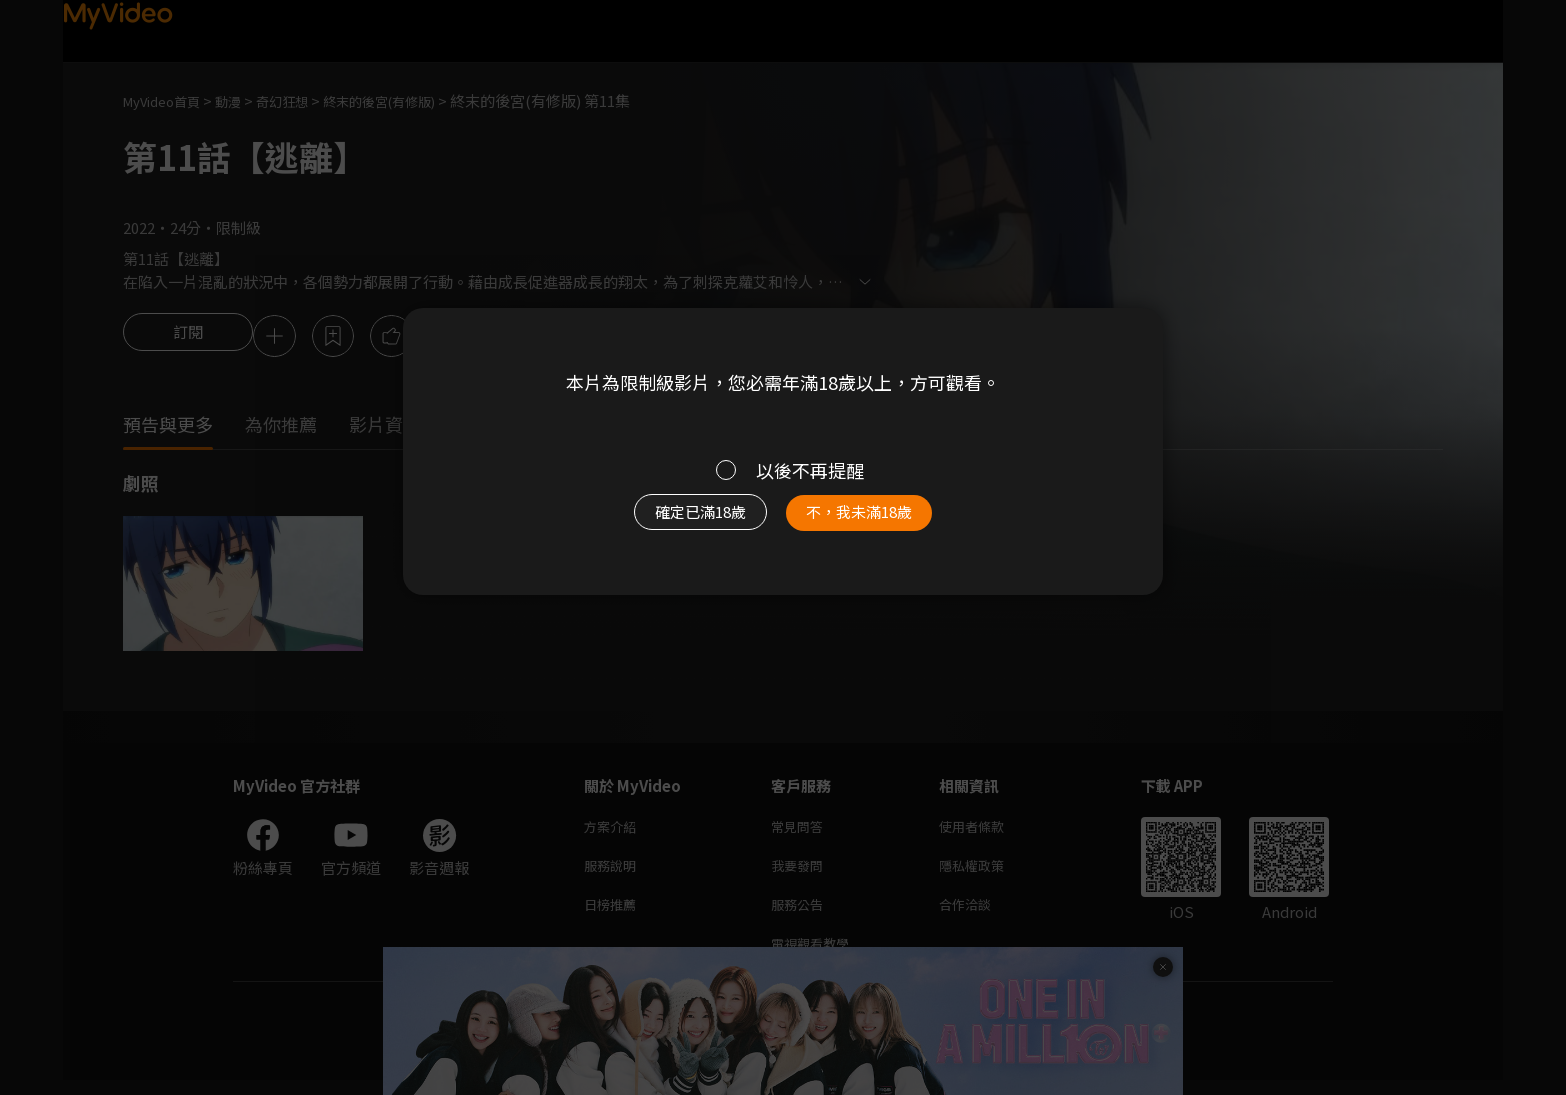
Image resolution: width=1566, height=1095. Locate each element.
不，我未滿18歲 (881, 522)
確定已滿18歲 (678, 522)
